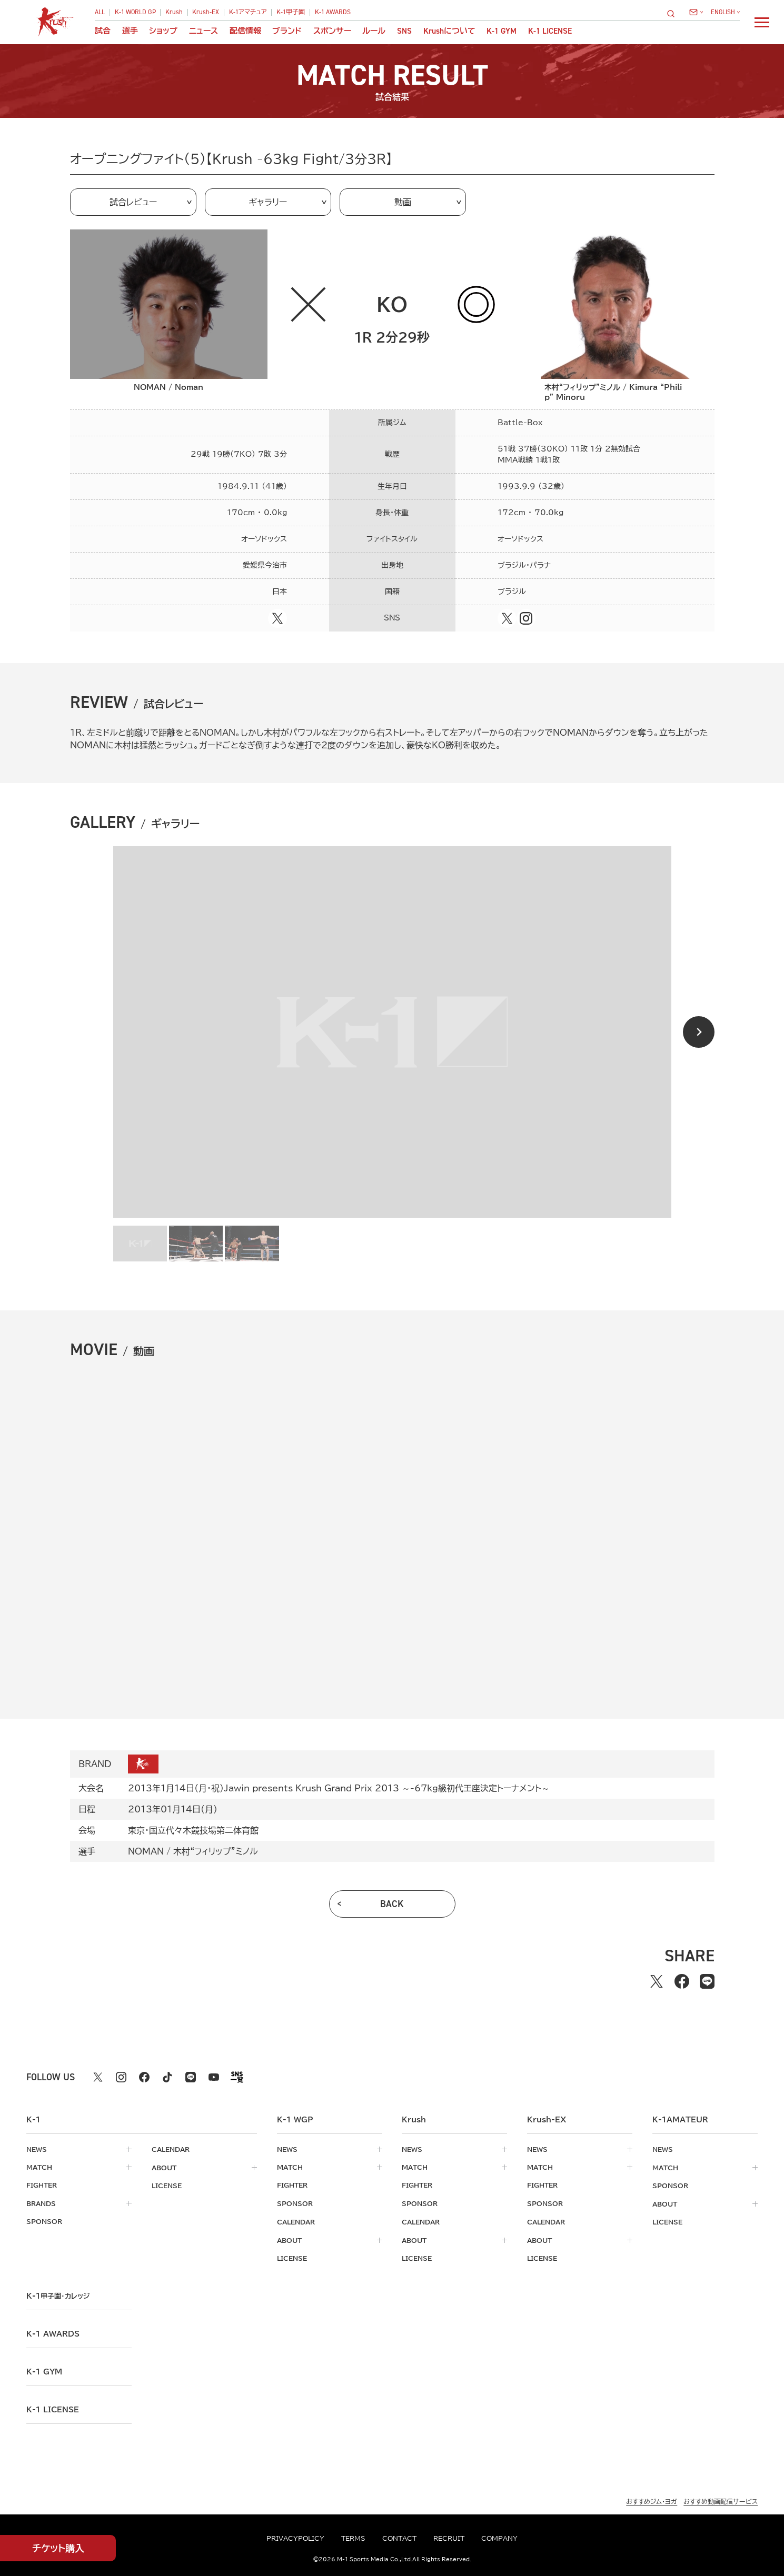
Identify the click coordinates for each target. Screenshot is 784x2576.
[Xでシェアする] (656, 1981)
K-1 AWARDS (333, 12)
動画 (402, 202)
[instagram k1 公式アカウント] (121, 2077)
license (167, 2185)
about (164, 2167)
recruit (448, 2538)
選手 (130, 31)
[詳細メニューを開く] (762, 22)
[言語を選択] (725, 12)
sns (404, 31)
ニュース (203, 31)
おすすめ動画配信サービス (720, 2499)
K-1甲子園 (290, 12)
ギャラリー (268, 202)
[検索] (674, 13)
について (449, 31)
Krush (174, 12)
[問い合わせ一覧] (695, 12)
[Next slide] (698, 1032)
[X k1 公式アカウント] (97, 2077)
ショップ (163, 31)
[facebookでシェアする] (681, 1981)
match (39, 2167)
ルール (373, 31)
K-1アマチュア (248, 12)
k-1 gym (44, 2370)
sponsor (44, 2221)
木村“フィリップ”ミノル (215, 1851)
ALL (100, 12)
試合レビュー (133, 202)
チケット (58, 2548)
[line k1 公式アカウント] (190, 2077)
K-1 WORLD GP (135, 12)
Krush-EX (205, 12)
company (499, 2538)
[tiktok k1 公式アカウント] (167, 2077)
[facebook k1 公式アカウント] (144, 2077)
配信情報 (245, 31)
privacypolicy (295, 2538)
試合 (103, 31)
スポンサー (332, 31)
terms (353, 2538)
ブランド (287, 31)
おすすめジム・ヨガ (651, 2499)
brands (41, 2203)
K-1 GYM (502, 31)
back (392, 1904)
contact (399, 2538)
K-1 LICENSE (550, 31)
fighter (41, 2185)
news (36, 2149)
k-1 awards (53, 2332)
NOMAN (146, 1851)
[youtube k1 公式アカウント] (213, 2077)
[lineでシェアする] (707, 1981)
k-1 (58, 2294)
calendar (171, 2149)
